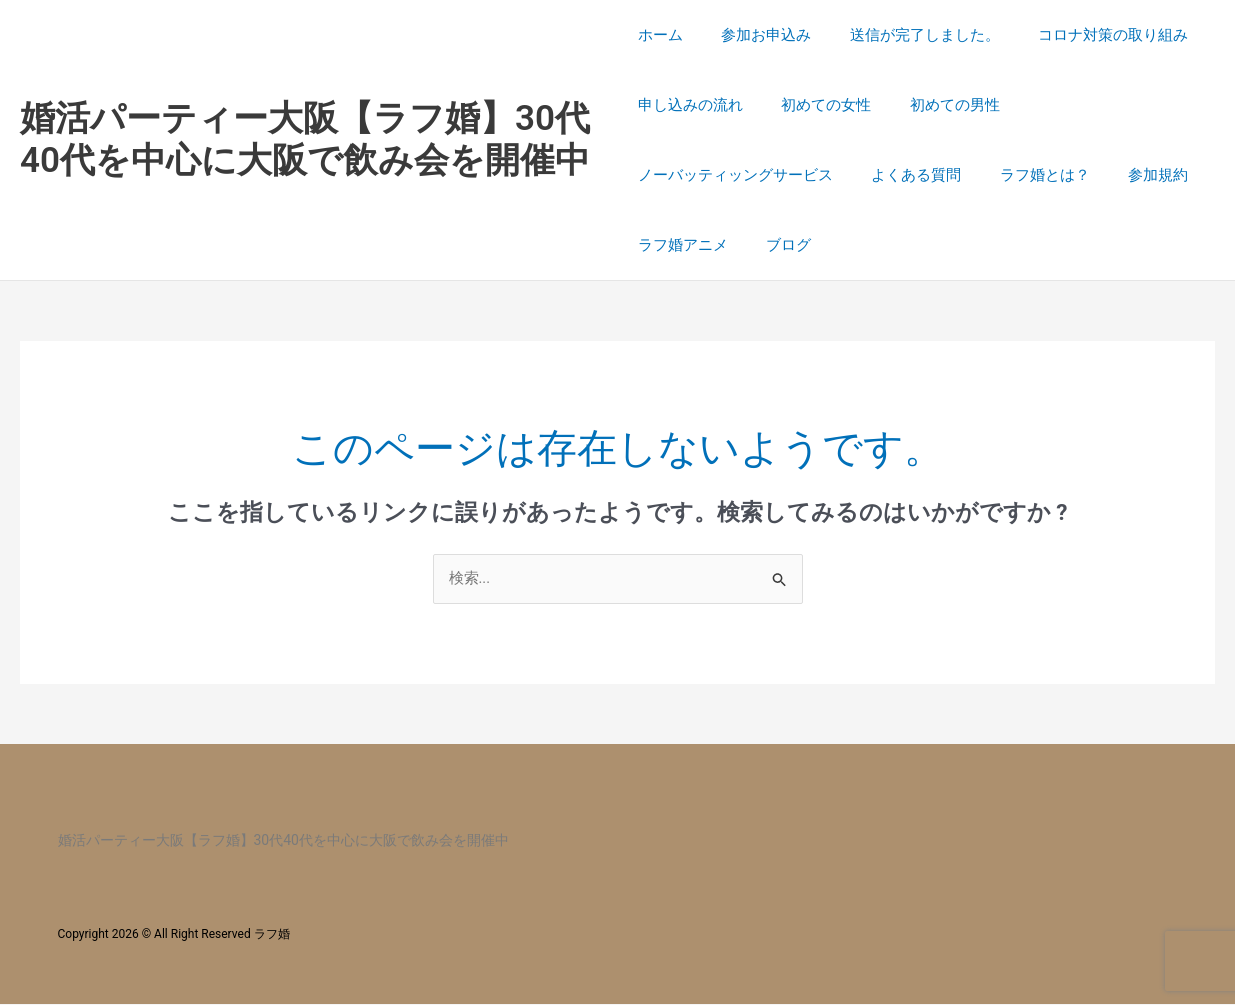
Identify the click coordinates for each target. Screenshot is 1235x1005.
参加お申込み (758, 35)
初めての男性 (938, 105)
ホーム (660, 35)
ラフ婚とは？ (1028, 175)
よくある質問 (908, 175)
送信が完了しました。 (908, 35)
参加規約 (1133, 175)
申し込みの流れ (690, 105)
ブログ (780, 245)
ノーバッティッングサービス (735, 175)
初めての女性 (818, 105)
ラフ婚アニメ (683, 245)
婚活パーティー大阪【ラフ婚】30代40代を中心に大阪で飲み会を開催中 (305, 139)
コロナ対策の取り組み (1088, 35)
